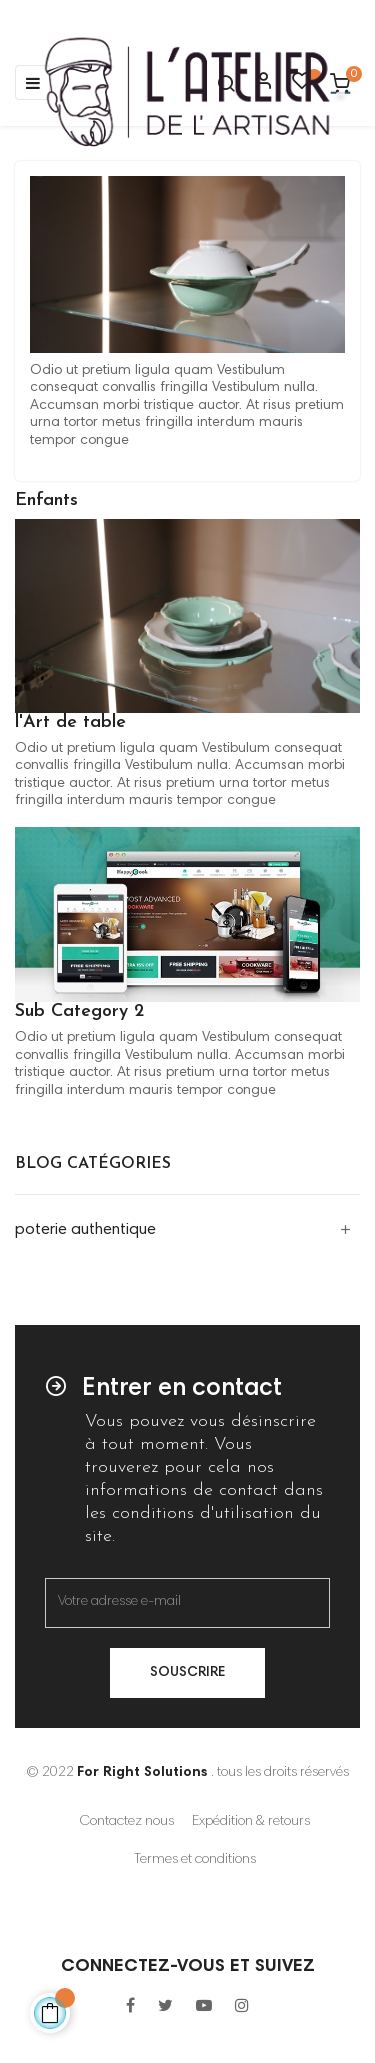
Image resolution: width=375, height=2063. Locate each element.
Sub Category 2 (79, 1011)
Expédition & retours (251, 1822)
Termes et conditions (195, 1860)
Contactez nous (127, 1822)
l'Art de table (70, 722)
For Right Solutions (142, 1773)
